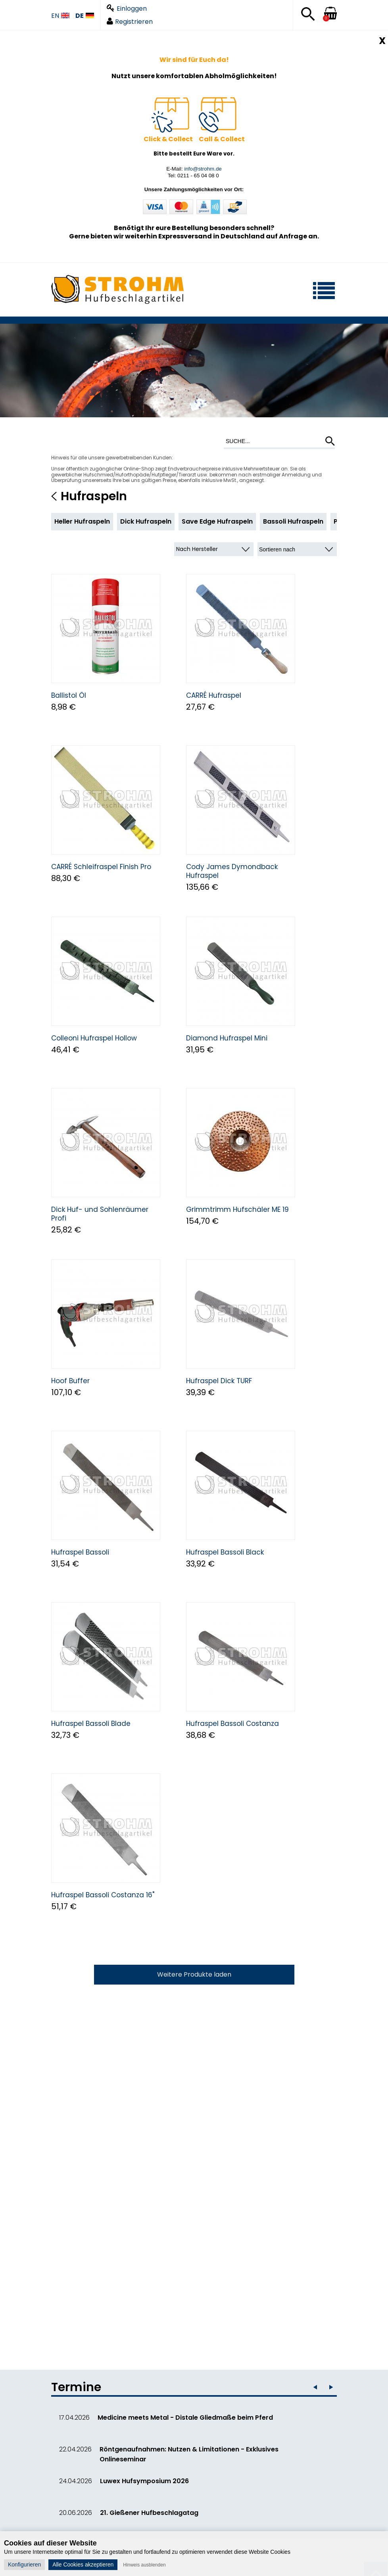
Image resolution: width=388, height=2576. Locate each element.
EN (60, 16)
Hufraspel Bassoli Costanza (232, 1723)
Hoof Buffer (70, 1381)
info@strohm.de (202, 169)
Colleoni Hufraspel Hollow (94, 1038)
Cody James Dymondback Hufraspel (232, 871)
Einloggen (127, 8)
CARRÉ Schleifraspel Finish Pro (101, 866)
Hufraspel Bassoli (80, 1552)
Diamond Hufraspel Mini (226, 1038)
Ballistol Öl (68, 695)
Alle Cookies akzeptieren (82, 2564)
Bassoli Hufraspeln (293, 521)
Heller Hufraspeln (82, 521)
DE (84, 16)
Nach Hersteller (197, 549)
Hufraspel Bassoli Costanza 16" (102, 1895)
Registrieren (130, 21)
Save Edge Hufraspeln (217, 521)
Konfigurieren (24, 2564)
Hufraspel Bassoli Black (225, 1552)
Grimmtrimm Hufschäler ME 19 (237, 1209)
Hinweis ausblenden (144, 2565)
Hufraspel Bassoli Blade (91, 1723)
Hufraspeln (94, 496)
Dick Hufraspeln (145, 521)
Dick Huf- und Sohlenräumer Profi (99, 1214)
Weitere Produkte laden (194, 1974)
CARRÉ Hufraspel (213, 695)
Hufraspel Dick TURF (219, 1381)
